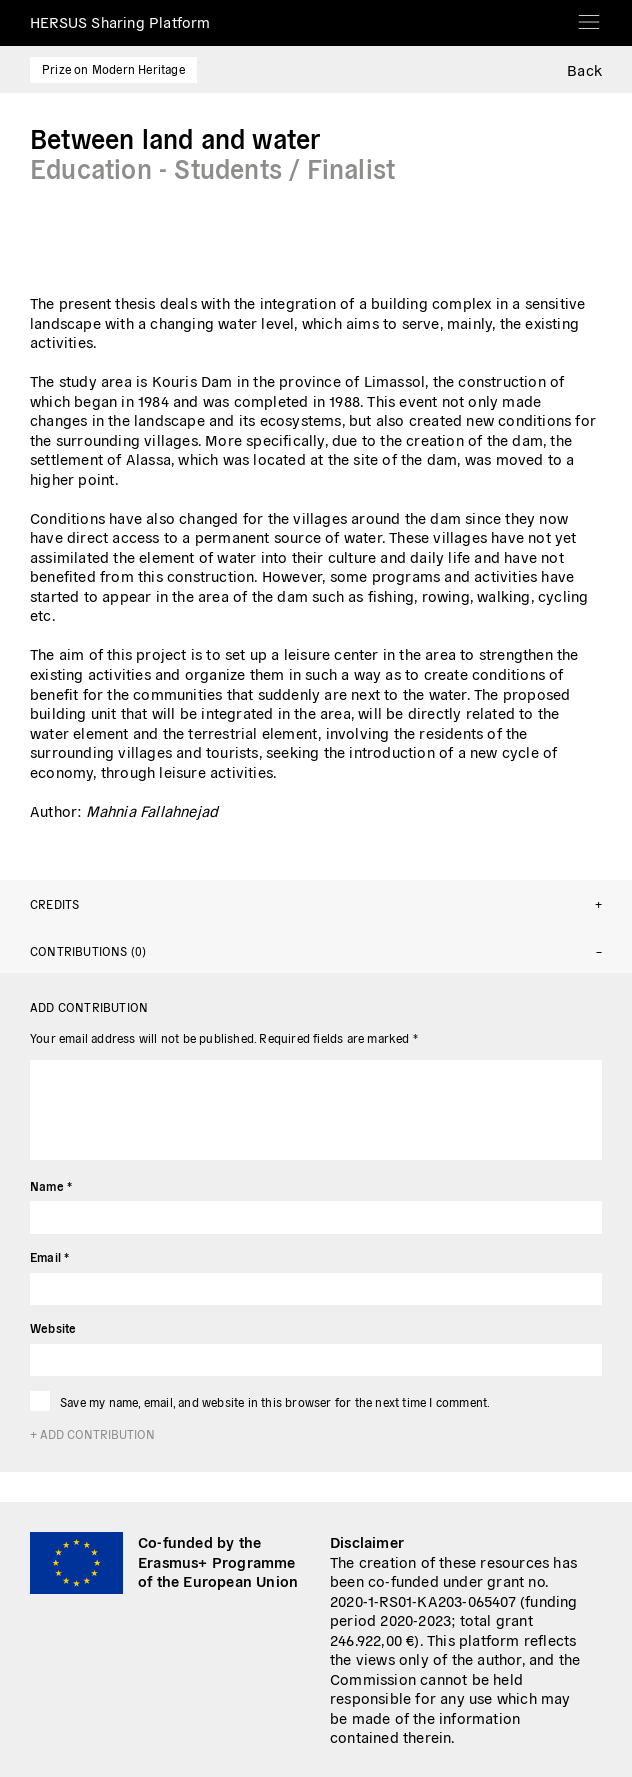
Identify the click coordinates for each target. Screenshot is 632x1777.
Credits (54, 903)
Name (51, 1185)
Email (49, 1256)
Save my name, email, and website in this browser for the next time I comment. (275, 1401)
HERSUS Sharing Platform (120, 21)
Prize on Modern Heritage (113, 68)
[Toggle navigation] (589, 15)
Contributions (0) (88, 950)
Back (584, 69)
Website (53, 1327)
